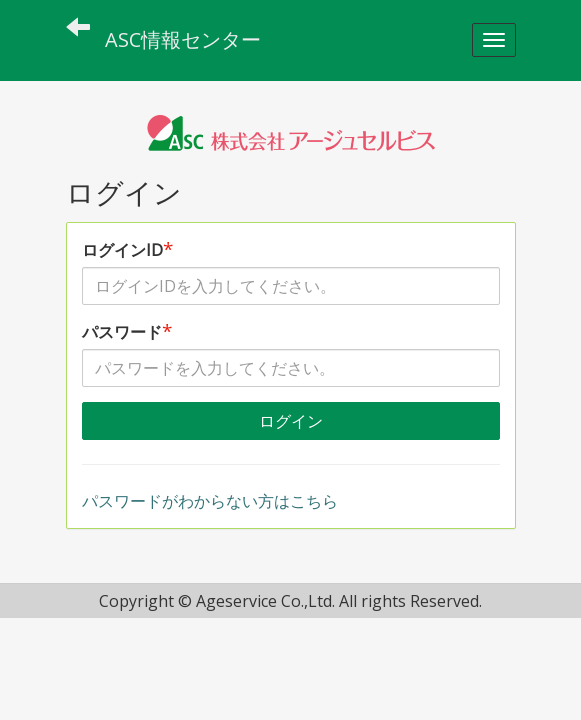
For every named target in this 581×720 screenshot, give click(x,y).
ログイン (291, 421)
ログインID (127, 250)
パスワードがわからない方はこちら (210, 501)
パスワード (127, 332)
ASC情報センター (183, 39)
